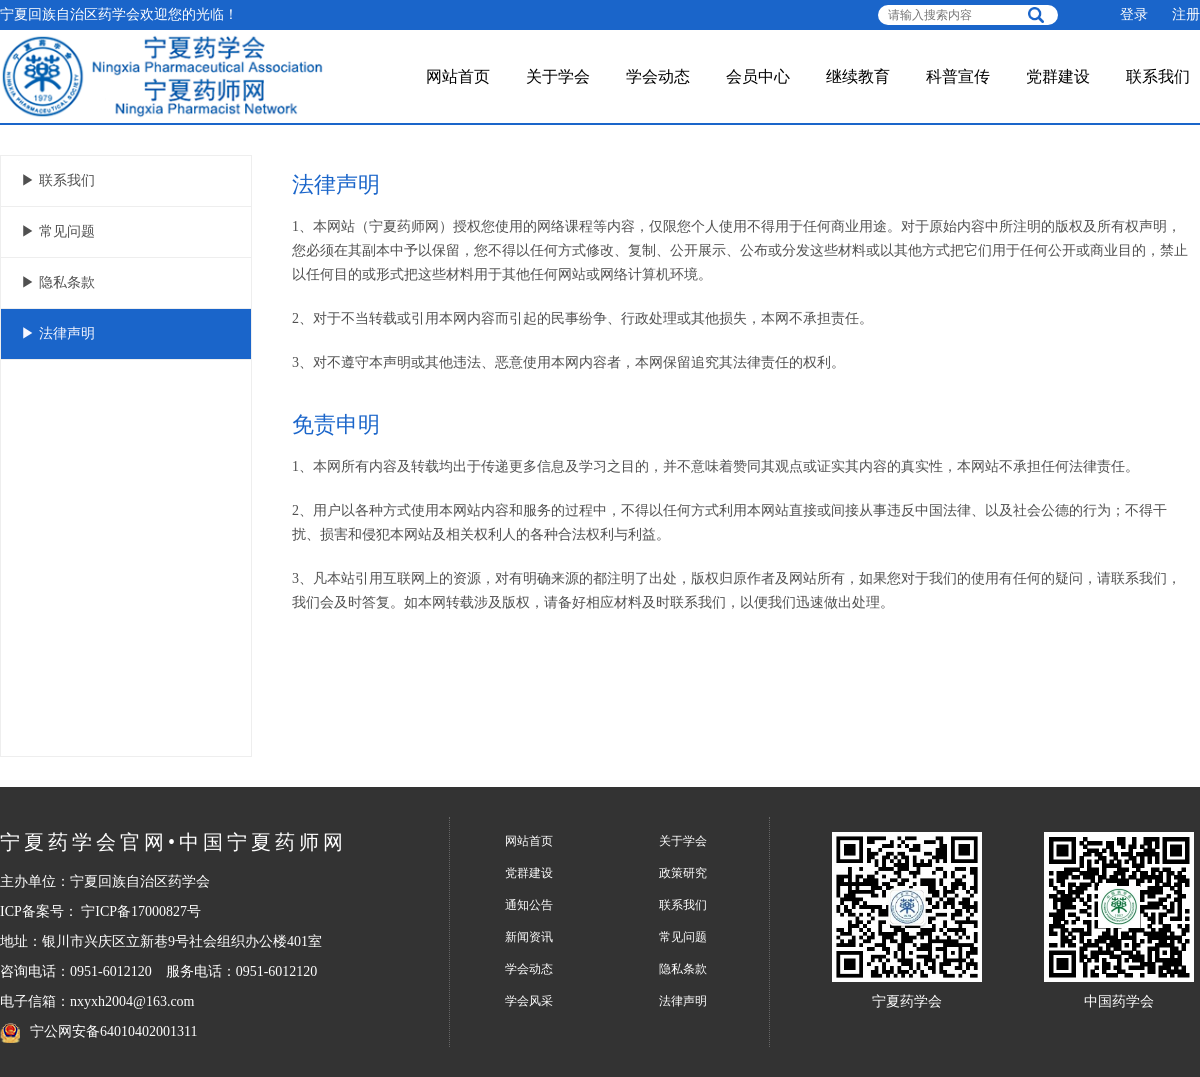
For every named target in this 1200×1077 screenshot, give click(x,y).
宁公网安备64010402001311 (113, 1031)
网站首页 (458, 76)
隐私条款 (683, 969)
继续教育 (858, 76)
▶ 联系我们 (58, 180)
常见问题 (683, 937)
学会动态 (658, 76)
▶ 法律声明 (58, 333)
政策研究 (683, 873)
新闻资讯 (529, 937)
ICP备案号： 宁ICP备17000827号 (100, 911)
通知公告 (529, 905)
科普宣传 (958, 76)
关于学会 (558, 76)
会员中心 (758, 76)
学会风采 (529, 1001)
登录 (1134, 14)
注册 (1186, 14)
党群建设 (1058, 76)
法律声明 (683, 1001)
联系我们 (1158, 76)
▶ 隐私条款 (58, 282)
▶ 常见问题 (58, 231)
